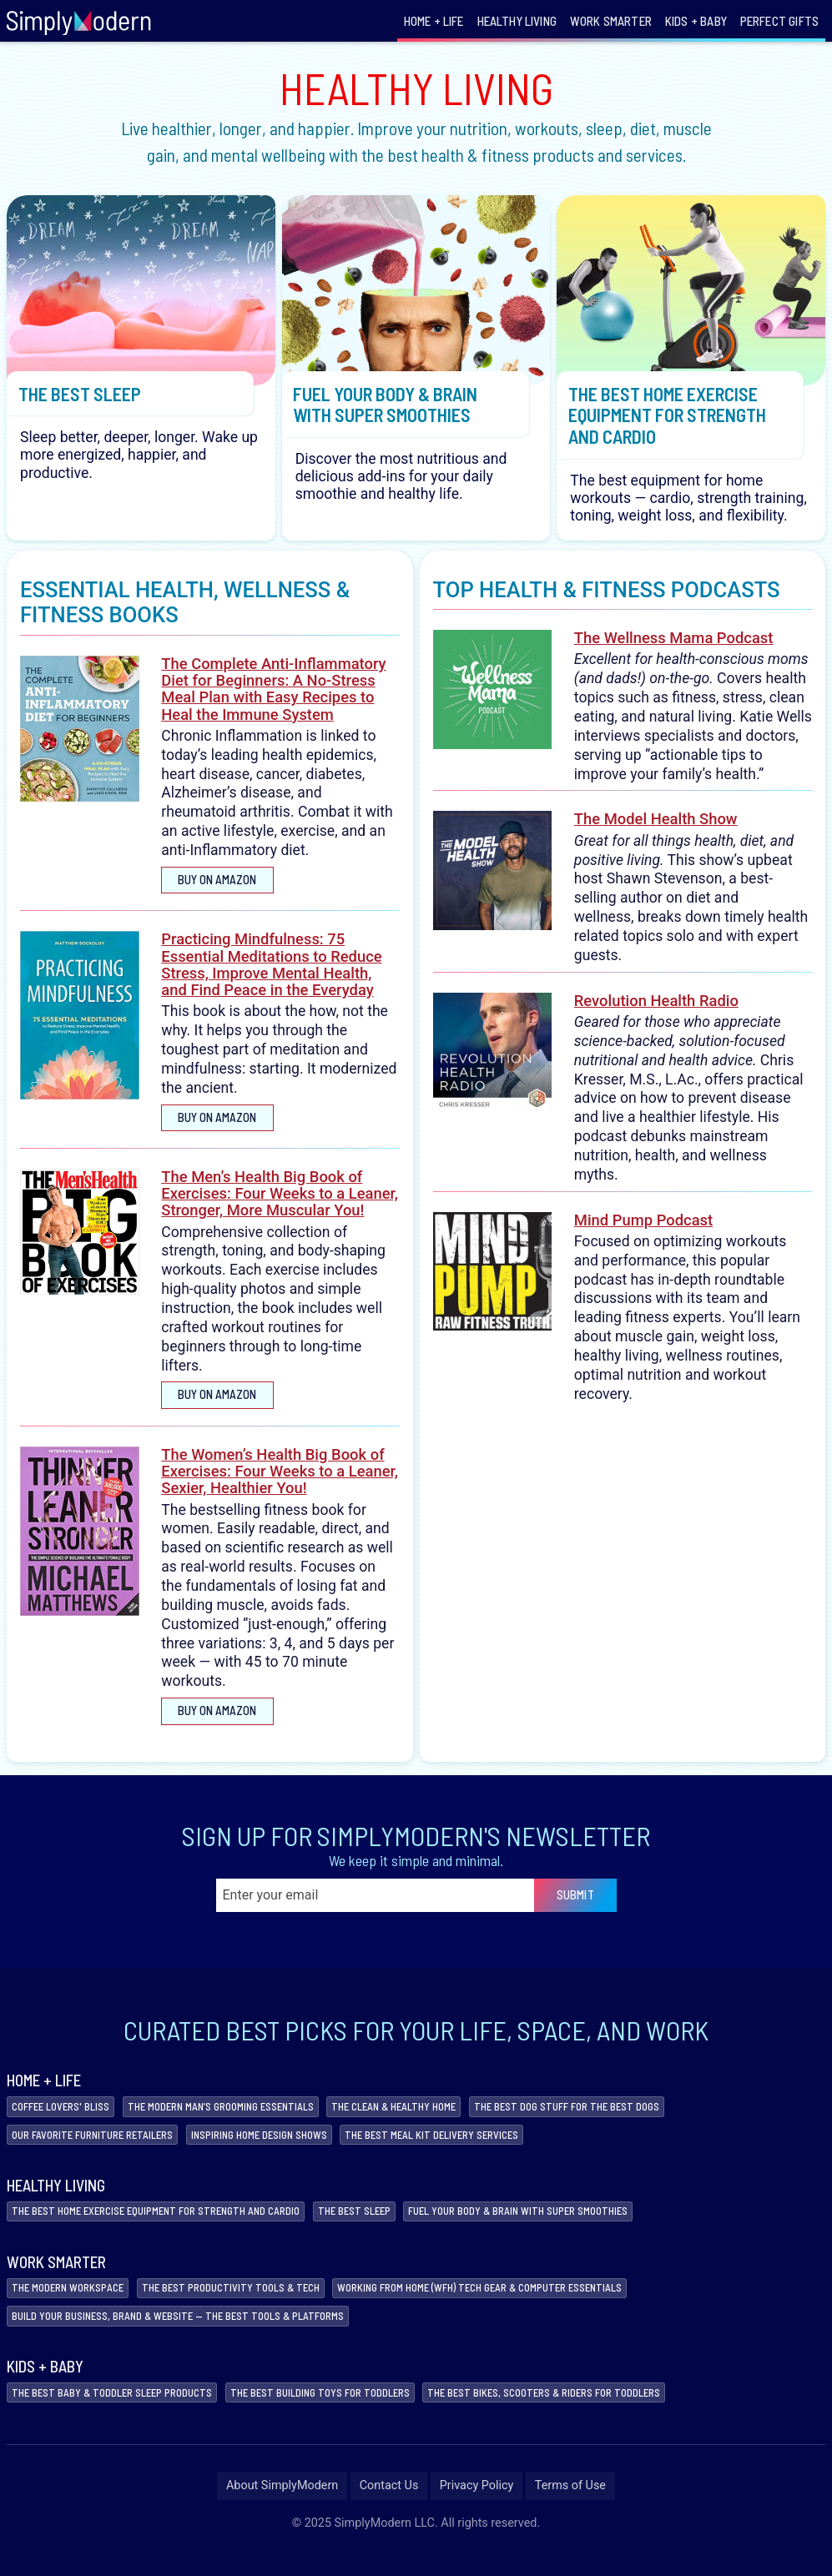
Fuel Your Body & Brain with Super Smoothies (571, 2228)
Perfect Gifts (779, 20)
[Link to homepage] (79, 21)
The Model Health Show (656, 832)
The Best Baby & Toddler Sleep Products (123, 2415)
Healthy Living (517, 20)
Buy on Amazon (219, 892)
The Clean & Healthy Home (436, 2120)
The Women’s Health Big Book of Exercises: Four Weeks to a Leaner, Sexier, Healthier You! (279, 1483)
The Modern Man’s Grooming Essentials (245, 2120)
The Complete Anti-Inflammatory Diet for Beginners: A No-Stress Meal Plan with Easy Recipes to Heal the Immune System (273, 701)
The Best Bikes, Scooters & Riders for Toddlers (598, 2415)
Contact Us (389, 2509)
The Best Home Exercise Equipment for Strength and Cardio (172, 2228)
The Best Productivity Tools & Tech (252, 2307)
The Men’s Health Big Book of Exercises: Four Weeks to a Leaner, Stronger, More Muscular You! (279, 1205)
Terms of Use (570, 2509)
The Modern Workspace (74, 2307)
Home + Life (434, 20)
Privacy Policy (477, 2509)
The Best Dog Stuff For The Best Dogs (626, 2120)
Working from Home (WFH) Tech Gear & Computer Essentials (526, 2307)
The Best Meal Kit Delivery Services (476, 2150)
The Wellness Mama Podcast (674, 651)
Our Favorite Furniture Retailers (102, 2150)
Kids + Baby (696, 20)
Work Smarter (611, 20)
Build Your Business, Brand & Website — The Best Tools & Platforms (196, 2337)
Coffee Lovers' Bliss (67, 2120)
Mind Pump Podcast (643, 1232)
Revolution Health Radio (656, 1013)
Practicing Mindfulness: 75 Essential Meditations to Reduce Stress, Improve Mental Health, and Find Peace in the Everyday (271, 977)
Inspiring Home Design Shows (286, 2150)
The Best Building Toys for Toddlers (352, 2415)
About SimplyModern (282, 2509)
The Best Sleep (390, 2228)
